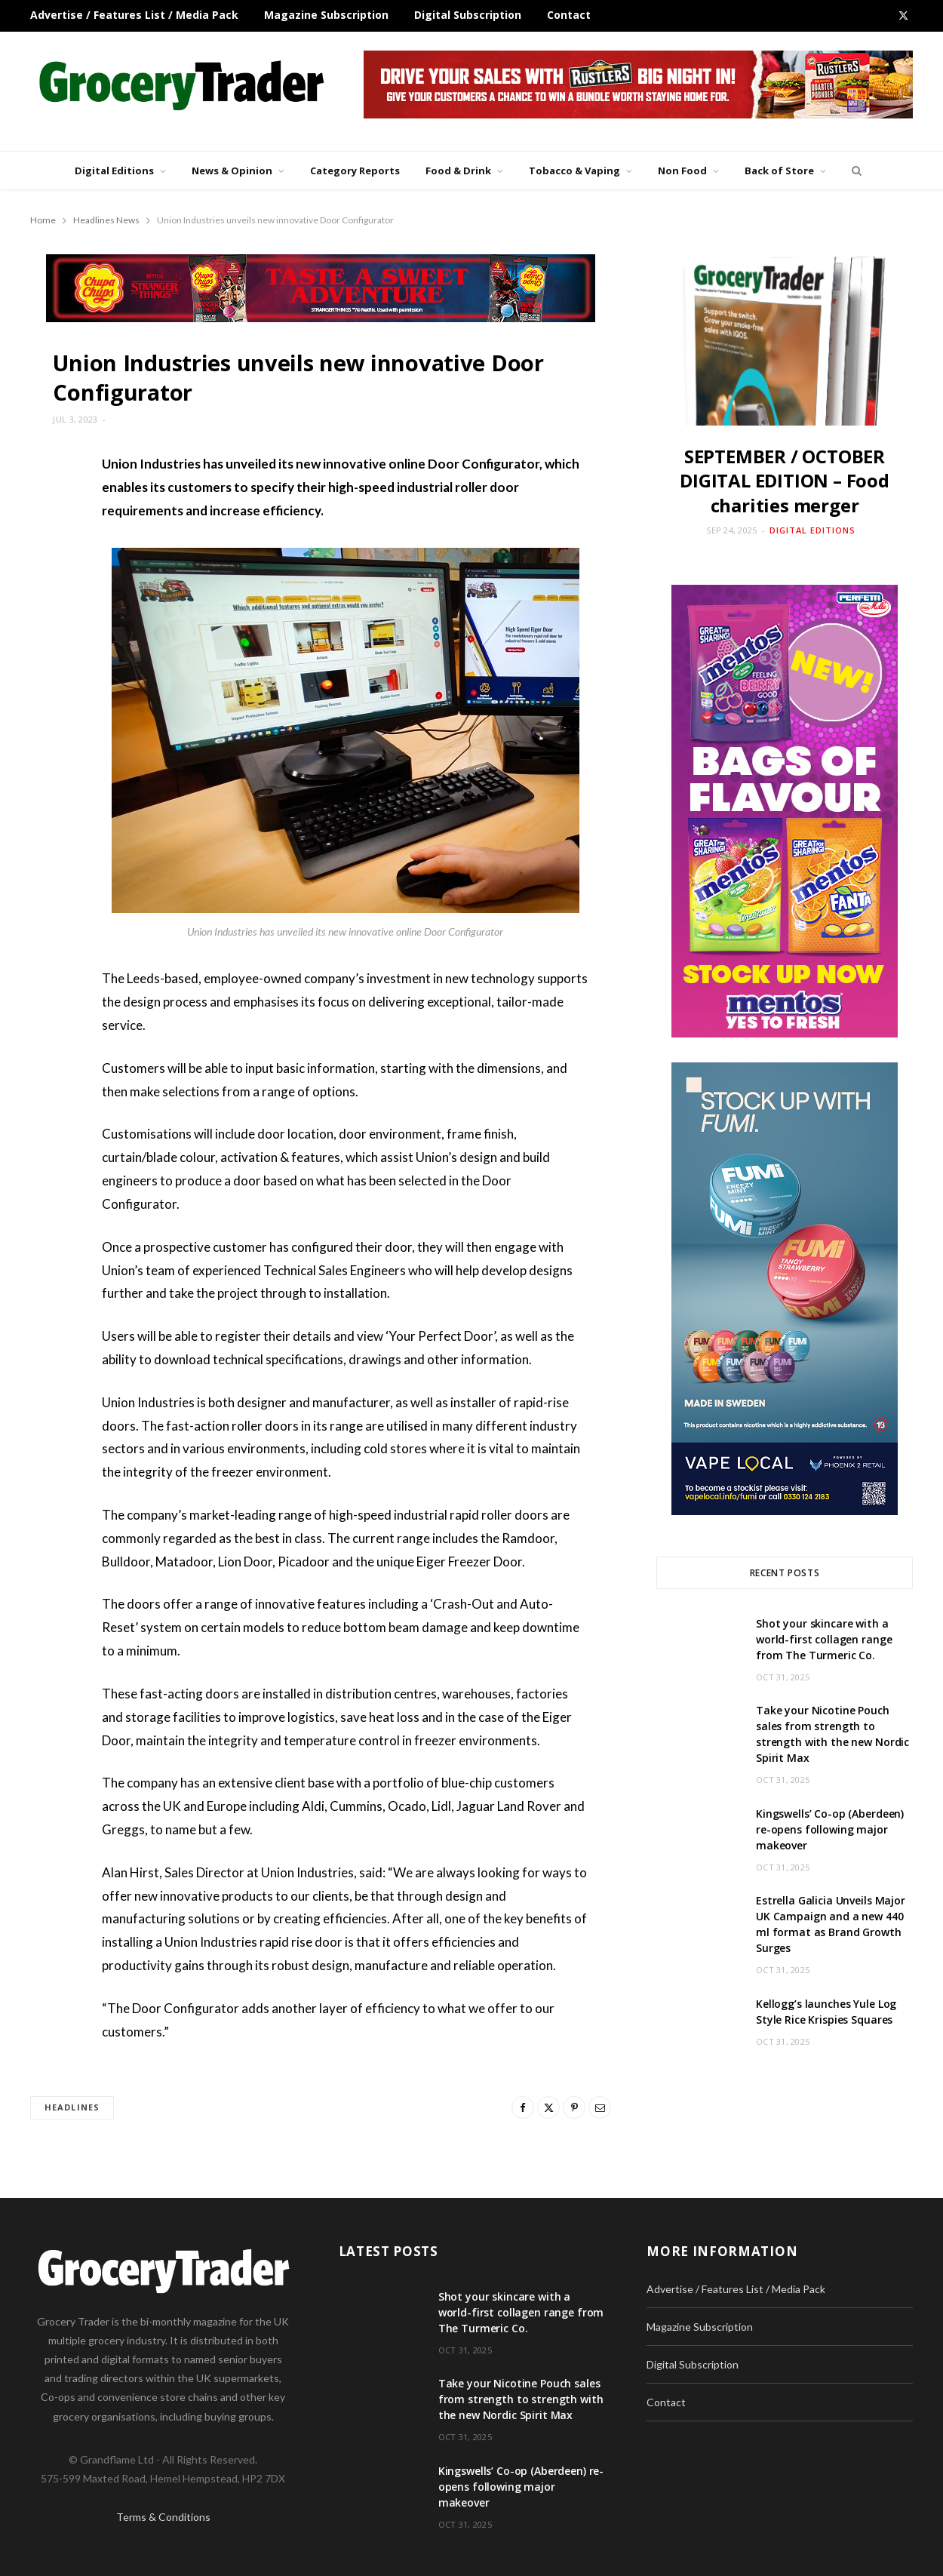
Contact (569, 15)
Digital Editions (114, 170)
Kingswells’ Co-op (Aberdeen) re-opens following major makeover (830, 1829)
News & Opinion (232, 170)
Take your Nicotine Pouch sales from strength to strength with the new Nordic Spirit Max (521, 2399)
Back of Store (779, 170)
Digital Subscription (467, 15)
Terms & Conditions (163, 2516)
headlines (72, 2107)
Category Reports (355, 170)
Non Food (682, 170)
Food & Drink (458, 170)
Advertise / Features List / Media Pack (134, 15)
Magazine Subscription (326, 15)
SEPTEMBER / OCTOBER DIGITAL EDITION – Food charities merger (784, 481)
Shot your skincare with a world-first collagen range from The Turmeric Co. (824, 1639)
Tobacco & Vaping (574, 170)
